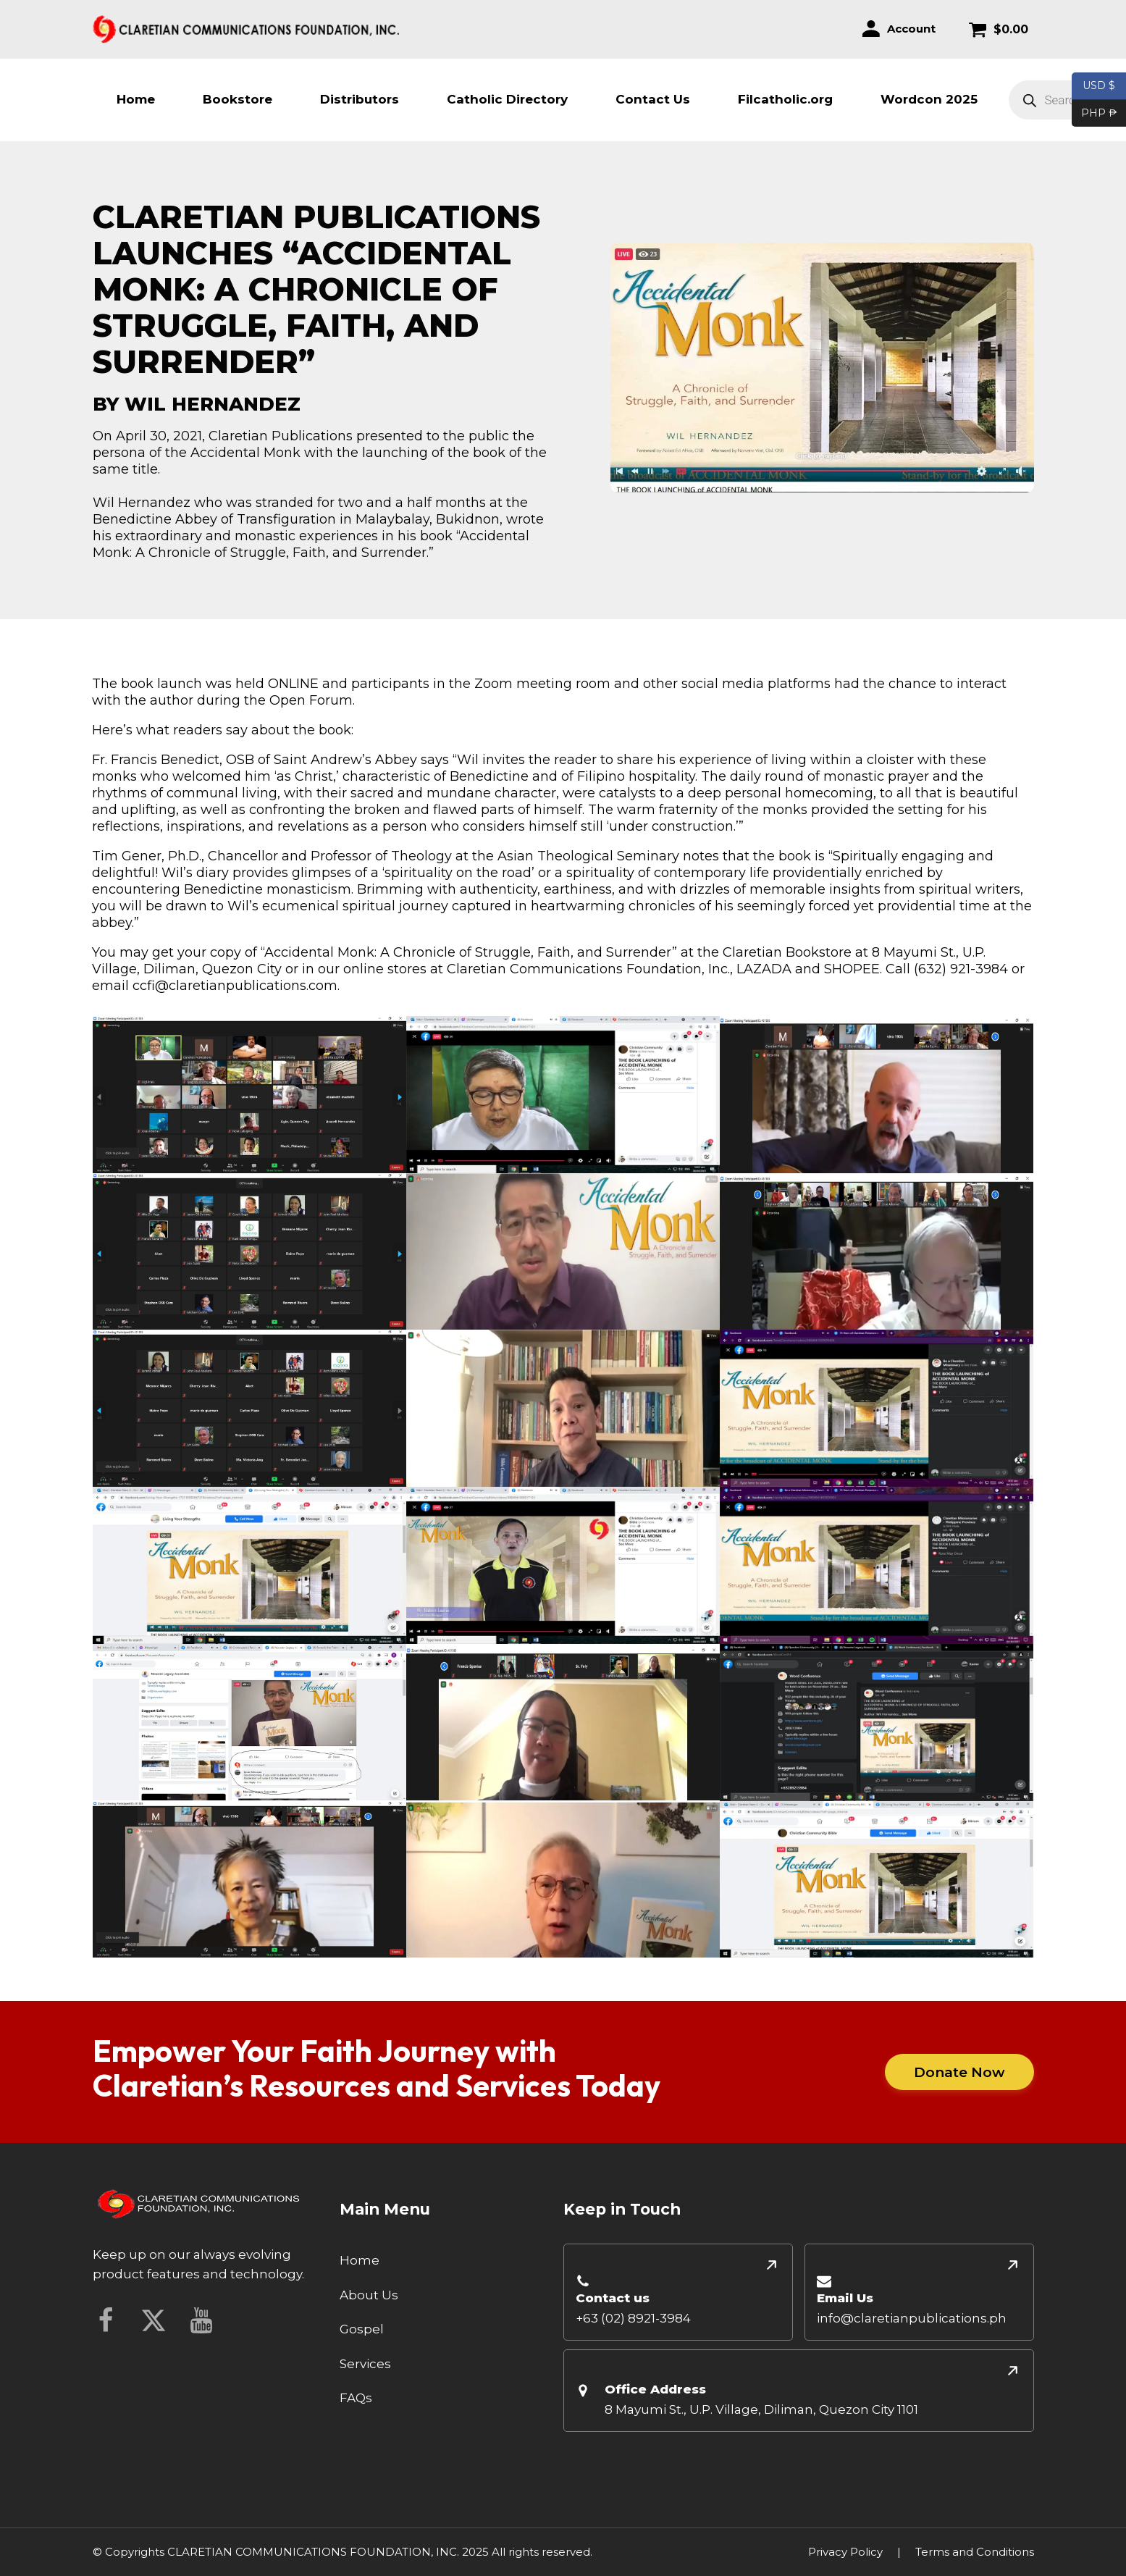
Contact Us (652, 99)
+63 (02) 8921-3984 (633, 2318)
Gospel (362, 2329)
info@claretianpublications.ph (912, 2318)
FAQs (356, 2398)
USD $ (1099, 86)
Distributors (359, 99)
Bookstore (237, 99)
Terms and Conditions (974, 2552)
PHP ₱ (1094, 113)
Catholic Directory (507, 99)
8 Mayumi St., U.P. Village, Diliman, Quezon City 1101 (761, 2409)
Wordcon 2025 (929, 99)
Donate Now (959, 2072)
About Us (369, 2295)
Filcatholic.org (785, 99)
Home (136, 99)
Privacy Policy (845, 2552)
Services (365, 2364)
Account (911, 28)
